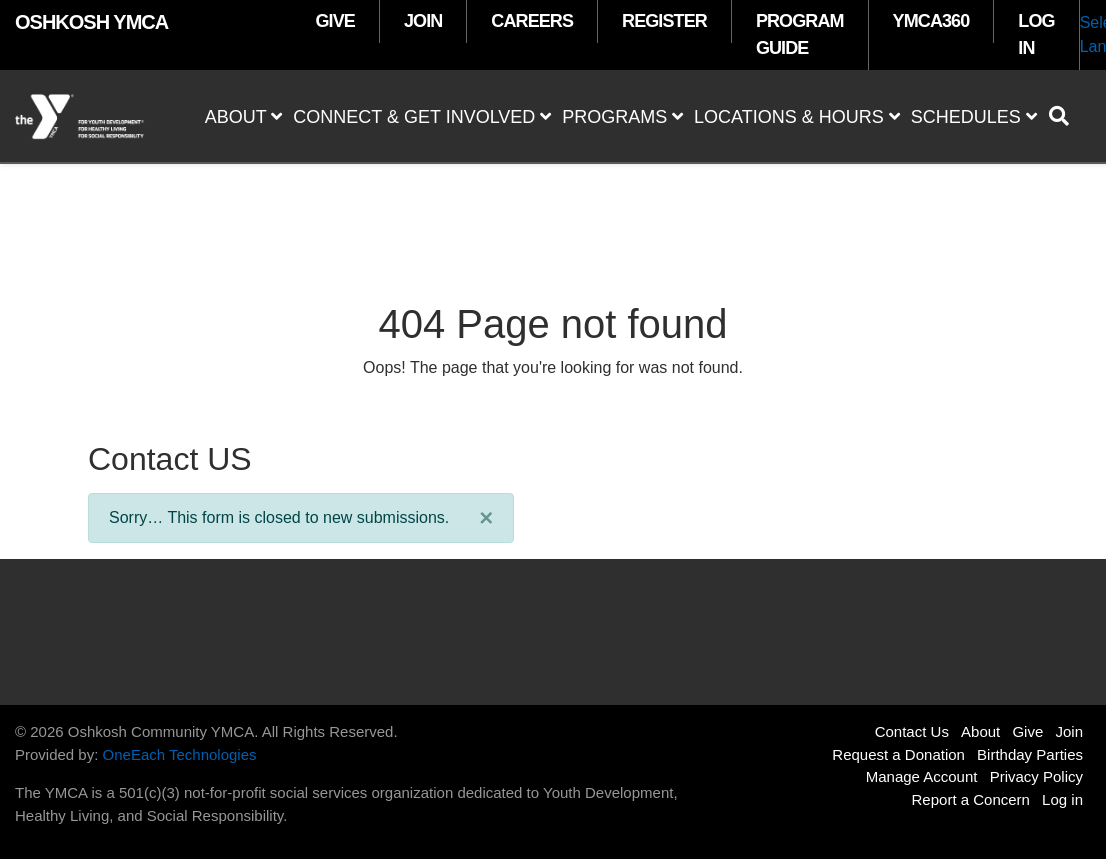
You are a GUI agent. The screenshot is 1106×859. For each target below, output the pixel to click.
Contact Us (912, 731)
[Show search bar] (1067, 116)
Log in (1062, 799)
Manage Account (922, 776)
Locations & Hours (797, 117)
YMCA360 (931, 21)
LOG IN (1036, 34)
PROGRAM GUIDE (800, 34)
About (244, 117)
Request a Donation (898, 754)
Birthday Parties (1030, 754)
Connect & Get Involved (422, 117)
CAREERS (532, 21)
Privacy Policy (1036, 776)
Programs (622, 117)
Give (1027, 731)
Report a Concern (971, 799)
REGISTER (664, 21)
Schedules (974, 117)
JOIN (423, 21)
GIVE (335, 21)
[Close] (486, 518)
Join (1069, 731)
